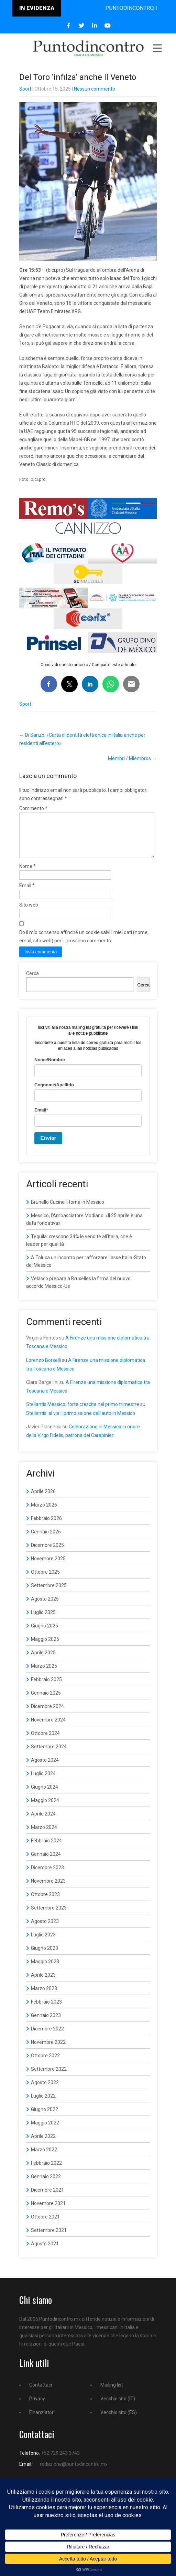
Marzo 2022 (44, 2158)
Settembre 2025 (49, 1593)
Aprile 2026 (43, 1499)
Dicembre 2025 (47, 1553)
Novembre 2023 (48, 1889)
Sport (25, 89)
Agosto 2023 (45, 1929)
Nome (27, 874)
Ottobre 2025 (45, 1580)
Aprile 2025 (43, 1661)
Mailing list (111, 2393)
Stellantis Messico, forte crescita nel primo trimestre (82, 1412)
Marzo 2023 (44, 1996)
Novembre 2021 (48, 2211)
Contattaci (40, 2393)
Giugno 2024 (44, 1795)
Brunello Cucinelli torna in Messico (67, 1210)
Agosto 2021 (45, 2252)
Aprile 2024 (43, 1822)
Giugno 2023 (44, 1956)
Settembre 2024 (49, 1755)
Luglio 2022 (43, 2104)
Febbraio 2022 (46, 2171)
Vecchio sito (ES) (118, 2420)
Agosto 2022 (45, 2090)
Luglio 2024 (43, 1781)
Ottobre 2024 (45, 1741)
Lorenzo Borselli (43, 1368)
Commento (33, 808)
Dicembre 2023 (47, 1876)
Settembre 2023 (49, 1916)
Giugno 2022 (44, 2117)
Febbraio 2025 (46, 1687)
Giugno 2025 (44, 1634)
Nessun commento (94, 89)
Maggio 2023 (45, 1970)
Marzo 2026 (44, 1513)
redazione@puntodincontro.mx (74, 2472)
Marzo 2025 (44, 1674)
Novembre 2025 (48, 1567)
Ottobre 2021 (45, 2225)
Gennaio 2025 (46, 1701)
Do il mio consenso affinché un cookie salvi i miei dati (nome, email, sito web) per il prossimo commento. (83, 945)
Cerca (32, 981)
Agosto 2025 (45, 1607)
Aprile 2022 (43, 2144)
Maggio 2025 (45, 1647)
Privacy (37, 2407)
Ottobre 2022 (45, 2064)
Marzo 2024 (44, 1835)
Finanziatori (42, 2420)
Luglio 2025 (43, 1620)
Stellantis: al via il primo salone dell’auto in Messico (80, 1421)
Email (27, 894)
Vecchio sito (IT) (117, 2407)
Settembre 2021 (49, 2238)
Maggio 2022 (45, 2131)
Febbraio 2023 (46, 2010)
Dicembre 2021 (47, 2198)
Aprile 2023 (43, 1983)
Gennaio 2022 (46, 2184)
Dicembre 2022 (47, 2037)
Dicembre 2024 (47, 1714)
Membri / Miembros (132, 758)
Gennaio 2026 (46, 1540)
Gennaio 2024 (46, 1862)
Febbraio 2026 (46, 1526)
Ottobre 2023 (45, 1902)
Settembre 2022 (49, 2077)
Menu (157, 48)
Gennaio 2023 (46, 2023)
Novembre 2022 (48, 2050)
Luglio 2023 (43, 1943)
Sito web (28, 913)
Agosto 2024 (45, 1768)
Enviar (48, 1146)
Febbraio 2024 (46, 1849)
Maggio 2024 (45, 1808)
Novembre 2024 (48, 1728)
